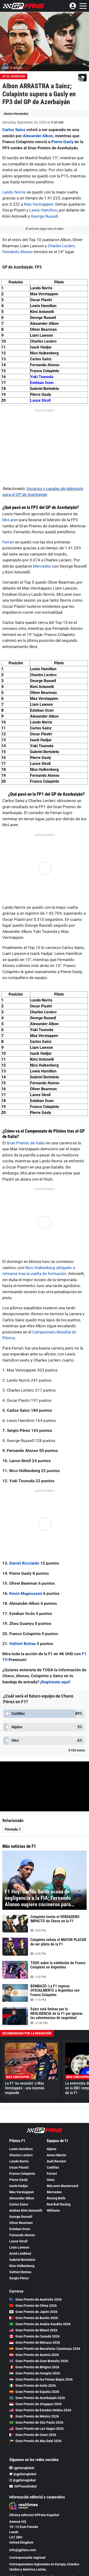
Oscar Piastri (19, 2158)
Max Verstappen (38, 204)
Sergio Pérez (19, 2269)
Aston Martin (56, 2146)
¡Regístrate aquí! (55, 1672)
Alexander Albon (38, 135)
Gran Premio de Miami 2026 (33, 2321)
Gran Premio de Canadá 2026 (34, 2327)
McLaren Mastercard (62, 2176)
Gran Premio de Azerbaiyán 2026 (37, 2388)
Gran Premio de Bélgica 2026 (34, 2358)
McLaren (10, 510)
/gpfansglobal (21, 2458)
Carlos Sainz (13, 129)
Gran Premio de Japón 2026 (33, 2302)
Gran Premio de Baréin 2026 (33, 2308)
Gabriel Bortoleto (22, 2250)
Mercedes (42, 556)
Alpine (51, 2139)
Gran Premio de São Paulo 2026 (36, 2413)
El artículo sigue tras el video (45, 228)
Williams (53, 2201)
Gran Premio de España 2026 (34, 2382)
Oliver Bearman (21, 2213)
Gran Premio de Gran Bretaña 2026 (38, 2351)
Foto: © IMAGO (12, 68)
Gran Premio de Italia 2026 (32, 2376)
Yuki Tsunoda (41, 377)
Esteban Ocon (42, 382)
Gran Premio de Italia (25, 1133)
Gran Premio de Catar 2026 (32, 2425)
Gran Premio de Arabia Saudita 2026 (39, 2314)
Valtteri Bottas (22, 1634)
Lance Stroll (40, 400)
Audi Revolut (56, 2152)
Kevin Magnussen (25, 1584)
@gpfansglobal (22, 2464)
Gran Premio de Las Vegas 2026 (36, 2419)
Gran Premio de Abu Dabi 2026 (35, 2431)
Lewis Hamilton (43, 210)
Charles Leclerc (61, 245)
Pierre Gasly (62, 141)
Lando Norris (14, 192)
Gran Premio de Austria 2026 (34, 2345)
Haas (51, 2170)
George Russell (44, 216)
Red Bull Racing (58, 2195)
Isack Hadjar (18, 2176)
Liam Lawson (19, 2238)
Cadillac (53, 2158)
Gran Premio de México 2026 (34, 2407)
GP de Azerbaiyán (13, 76)
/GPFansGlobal (23, 2477)
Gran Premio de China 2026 (33, 2296)
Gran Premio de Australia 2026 (35, 2290)
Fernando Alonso (17, 251)
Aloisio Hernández (16, 113)
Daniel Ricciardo (24, 1553)
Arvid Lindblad (20, 2244)
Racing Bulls (56, 2189)
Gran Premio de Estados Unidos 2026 (40, 2401)
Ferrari (8, 532)
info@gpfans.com (22, 2540)
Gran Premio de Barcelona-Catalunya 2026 (44, 2339)
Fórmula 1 (13, 1820)
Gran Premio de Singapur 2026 (35, 2394)
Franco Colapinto (22, 2164)
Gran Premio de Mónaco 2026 (34, 2333)
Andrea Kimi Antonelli (25, 2201)
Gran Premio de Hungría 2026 (34, 2364)
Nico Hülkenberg (21, 2256)
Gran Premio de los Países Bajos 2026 (41, 2370)
